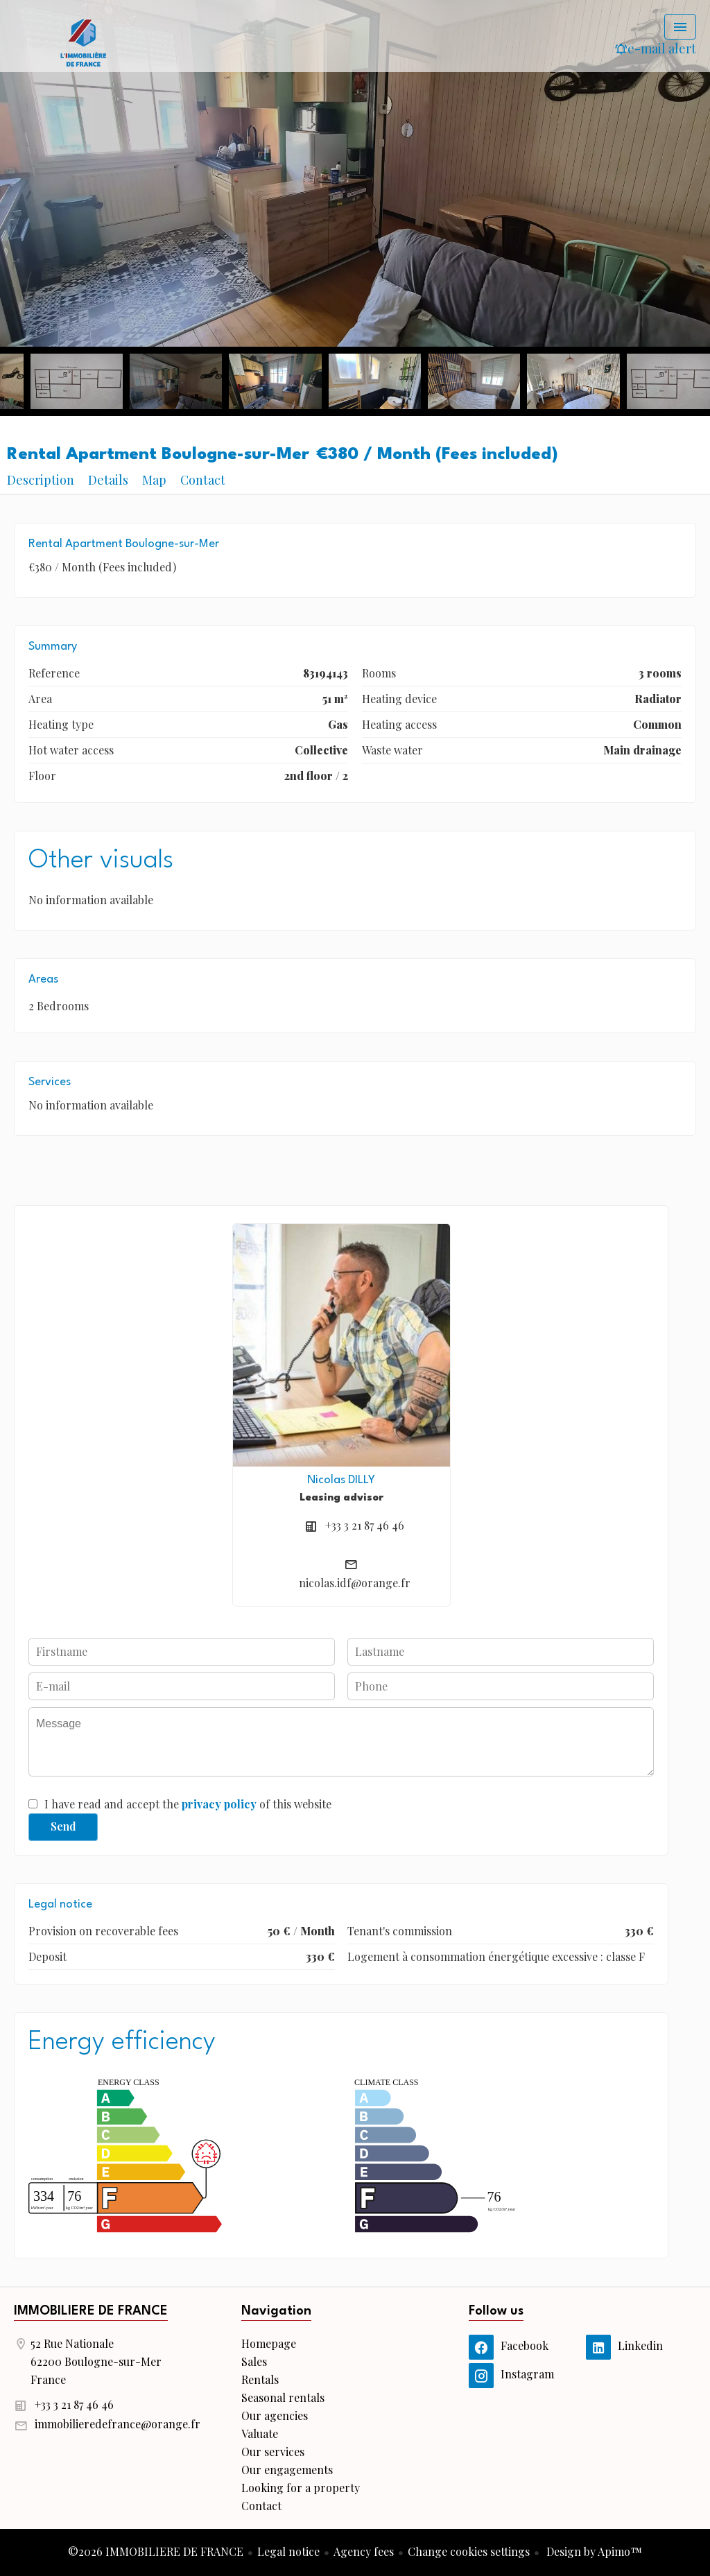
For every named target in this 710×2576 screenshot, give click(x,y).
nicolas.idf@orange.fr (354, 1582)
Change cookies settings (469, 2551)
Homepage (83, 41)
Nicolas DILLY (341, 1480)
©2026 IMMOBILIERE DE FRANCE (155, 2551)
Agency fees (364, 2551)
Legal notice (288, 2551)
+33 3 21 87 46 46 (364, 1525)
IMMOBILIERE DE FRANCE (91, 2311)
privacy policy (219, 1804)
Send (63, 1826)
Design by (593, 2551)
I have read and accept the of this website (187, 1804)
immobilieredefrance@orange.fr (117, 2424)
